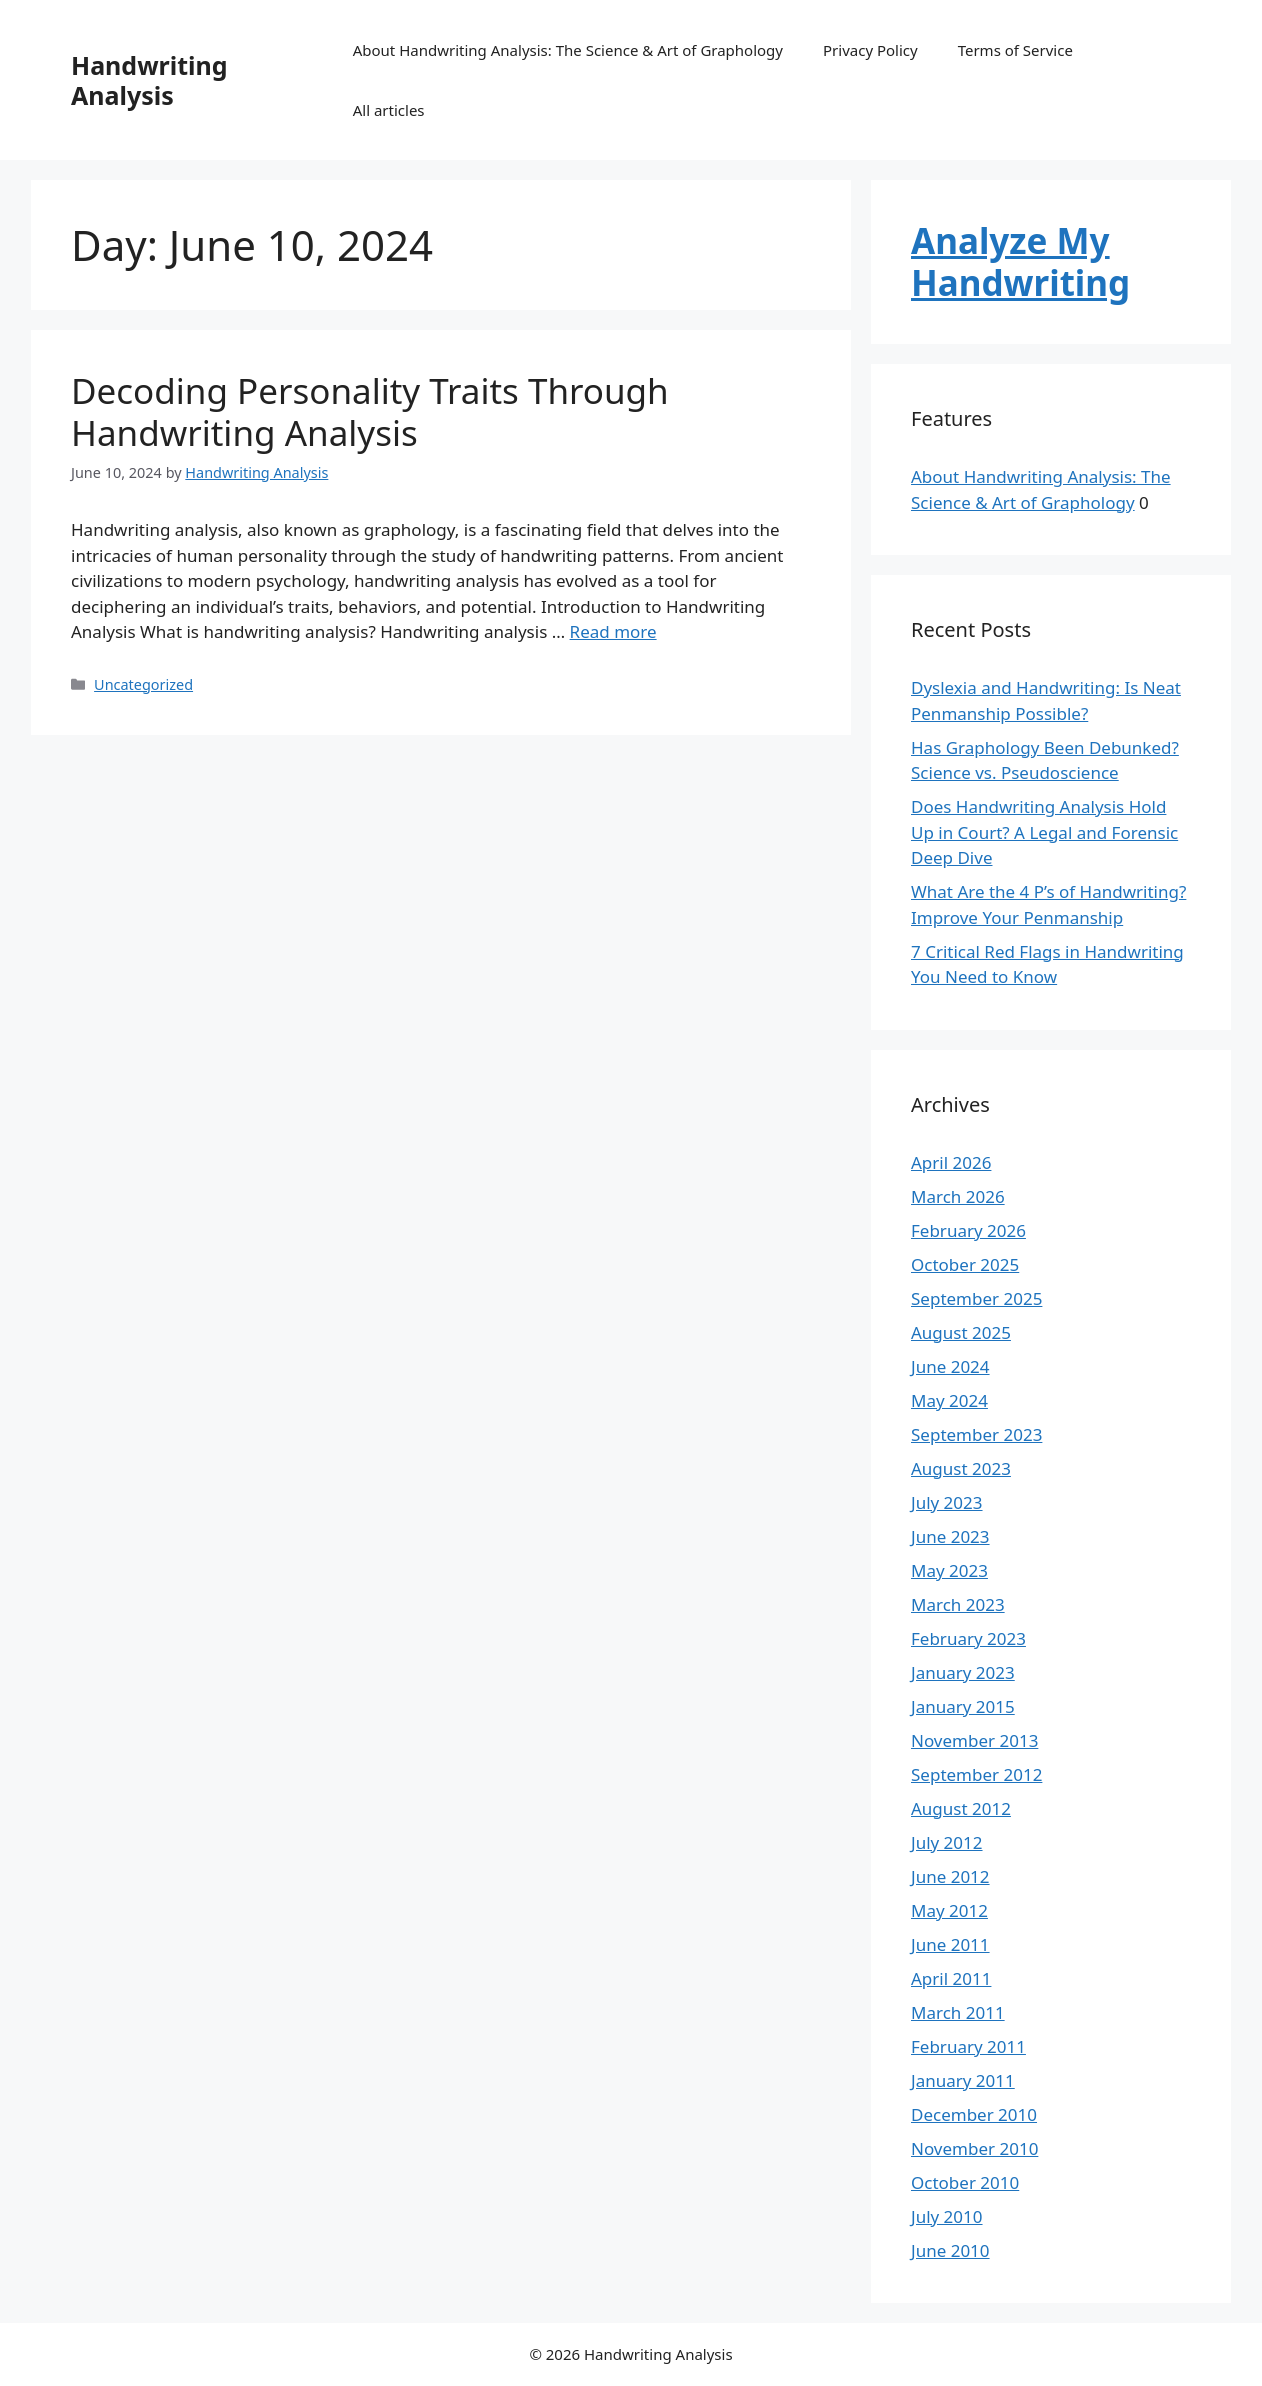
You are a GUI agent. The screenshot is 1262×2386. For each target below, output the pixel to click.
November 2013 (974, 1740)
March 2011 (958, 2012)
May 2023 (949, 1570)
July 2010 (947, 2216)
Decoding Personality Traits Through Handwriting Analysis (370, 411)
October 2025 (965, 1264)
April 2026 (951, 1162)
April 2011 (951, 1978)
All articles (389, 110)
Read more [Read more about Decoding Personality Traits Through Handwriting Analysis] (613, 631)
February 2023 (968, 1638)
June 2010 (950, 2250)
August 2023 (961, 1468)
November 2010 (974, 2148)
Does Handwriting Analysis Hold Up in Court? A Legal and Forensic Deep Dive (1044, 832)
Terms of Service (1015, 50)
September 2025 (976, 1298)
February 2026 (968, 1230)
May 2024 (949, 1400)
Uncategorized (143, 684)
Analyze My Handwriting (1020, 261)
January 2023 (963, 1672)
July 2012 (947, 1842)
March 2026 (958, 1196)
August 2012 (961, 1808)
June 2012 (950, 1876)
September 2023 (976, 1434)
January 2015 (963, 1706)
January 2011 (963, 2080)
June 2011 (950, 1944)
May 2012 (949, 1910)
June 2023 (950, 1536)
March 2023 (958, 1604)
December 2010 (974, 2114)
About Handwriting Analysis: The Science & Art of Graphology (568, 50)
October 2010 (965, 2182)
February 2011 (968, 2046)
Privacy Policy (870, 50)
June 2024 (950, 1366)
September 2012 (976, 1774)
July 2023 (947, 1502)
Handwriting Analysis (149, 80)
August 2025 (961, 1332)
